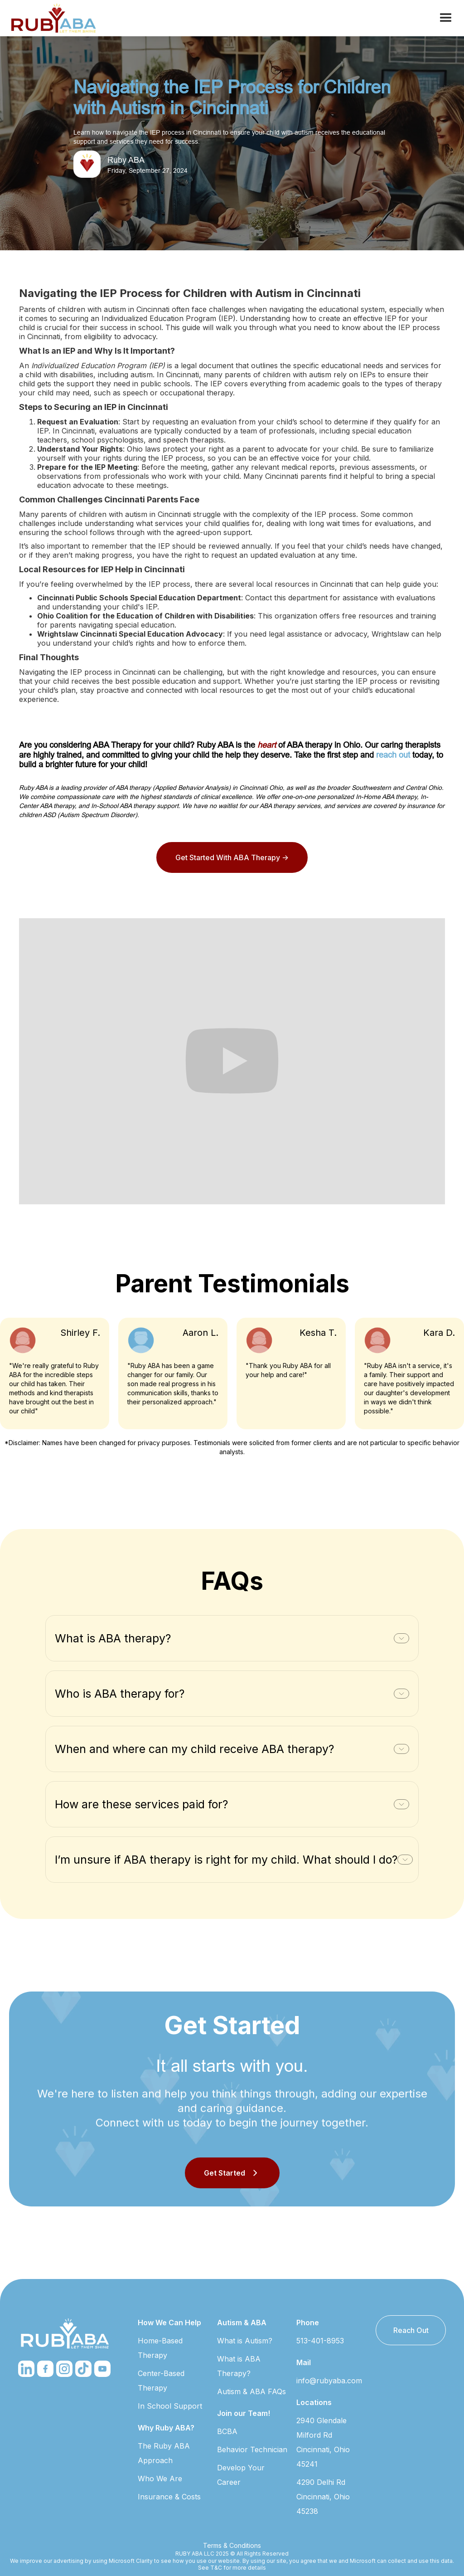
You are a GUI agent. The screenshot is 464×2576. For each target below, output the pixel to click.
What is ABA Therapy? (239, 2366)
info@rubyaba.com (329, 2380)
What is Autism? (244, 2340)
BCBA (227, 2431)
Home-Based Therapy (160, 2348)
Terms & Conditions (232, 2545)
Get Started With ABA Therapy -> (232, 857)
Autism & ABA (241, 2322)
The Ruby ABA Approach (164, 2453)
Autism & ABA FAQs (251, 2391)
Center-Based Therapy (161, 2380)
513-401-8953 (320, 2340)
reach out (393, 755)
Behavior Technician (252, 2449)
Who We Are (160, 2478)
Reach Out (411, 2330)
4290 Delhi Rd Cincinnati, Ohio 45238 (323, 2497)
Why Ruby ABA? (166, 2427)
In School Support (170, 2405)
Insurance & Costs (169, 2496)
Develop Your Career (241, 2475)
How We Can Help (169, 2322)
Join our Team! (243, 2413)
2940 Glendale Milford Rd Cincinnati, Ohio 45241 (323, 2442)
